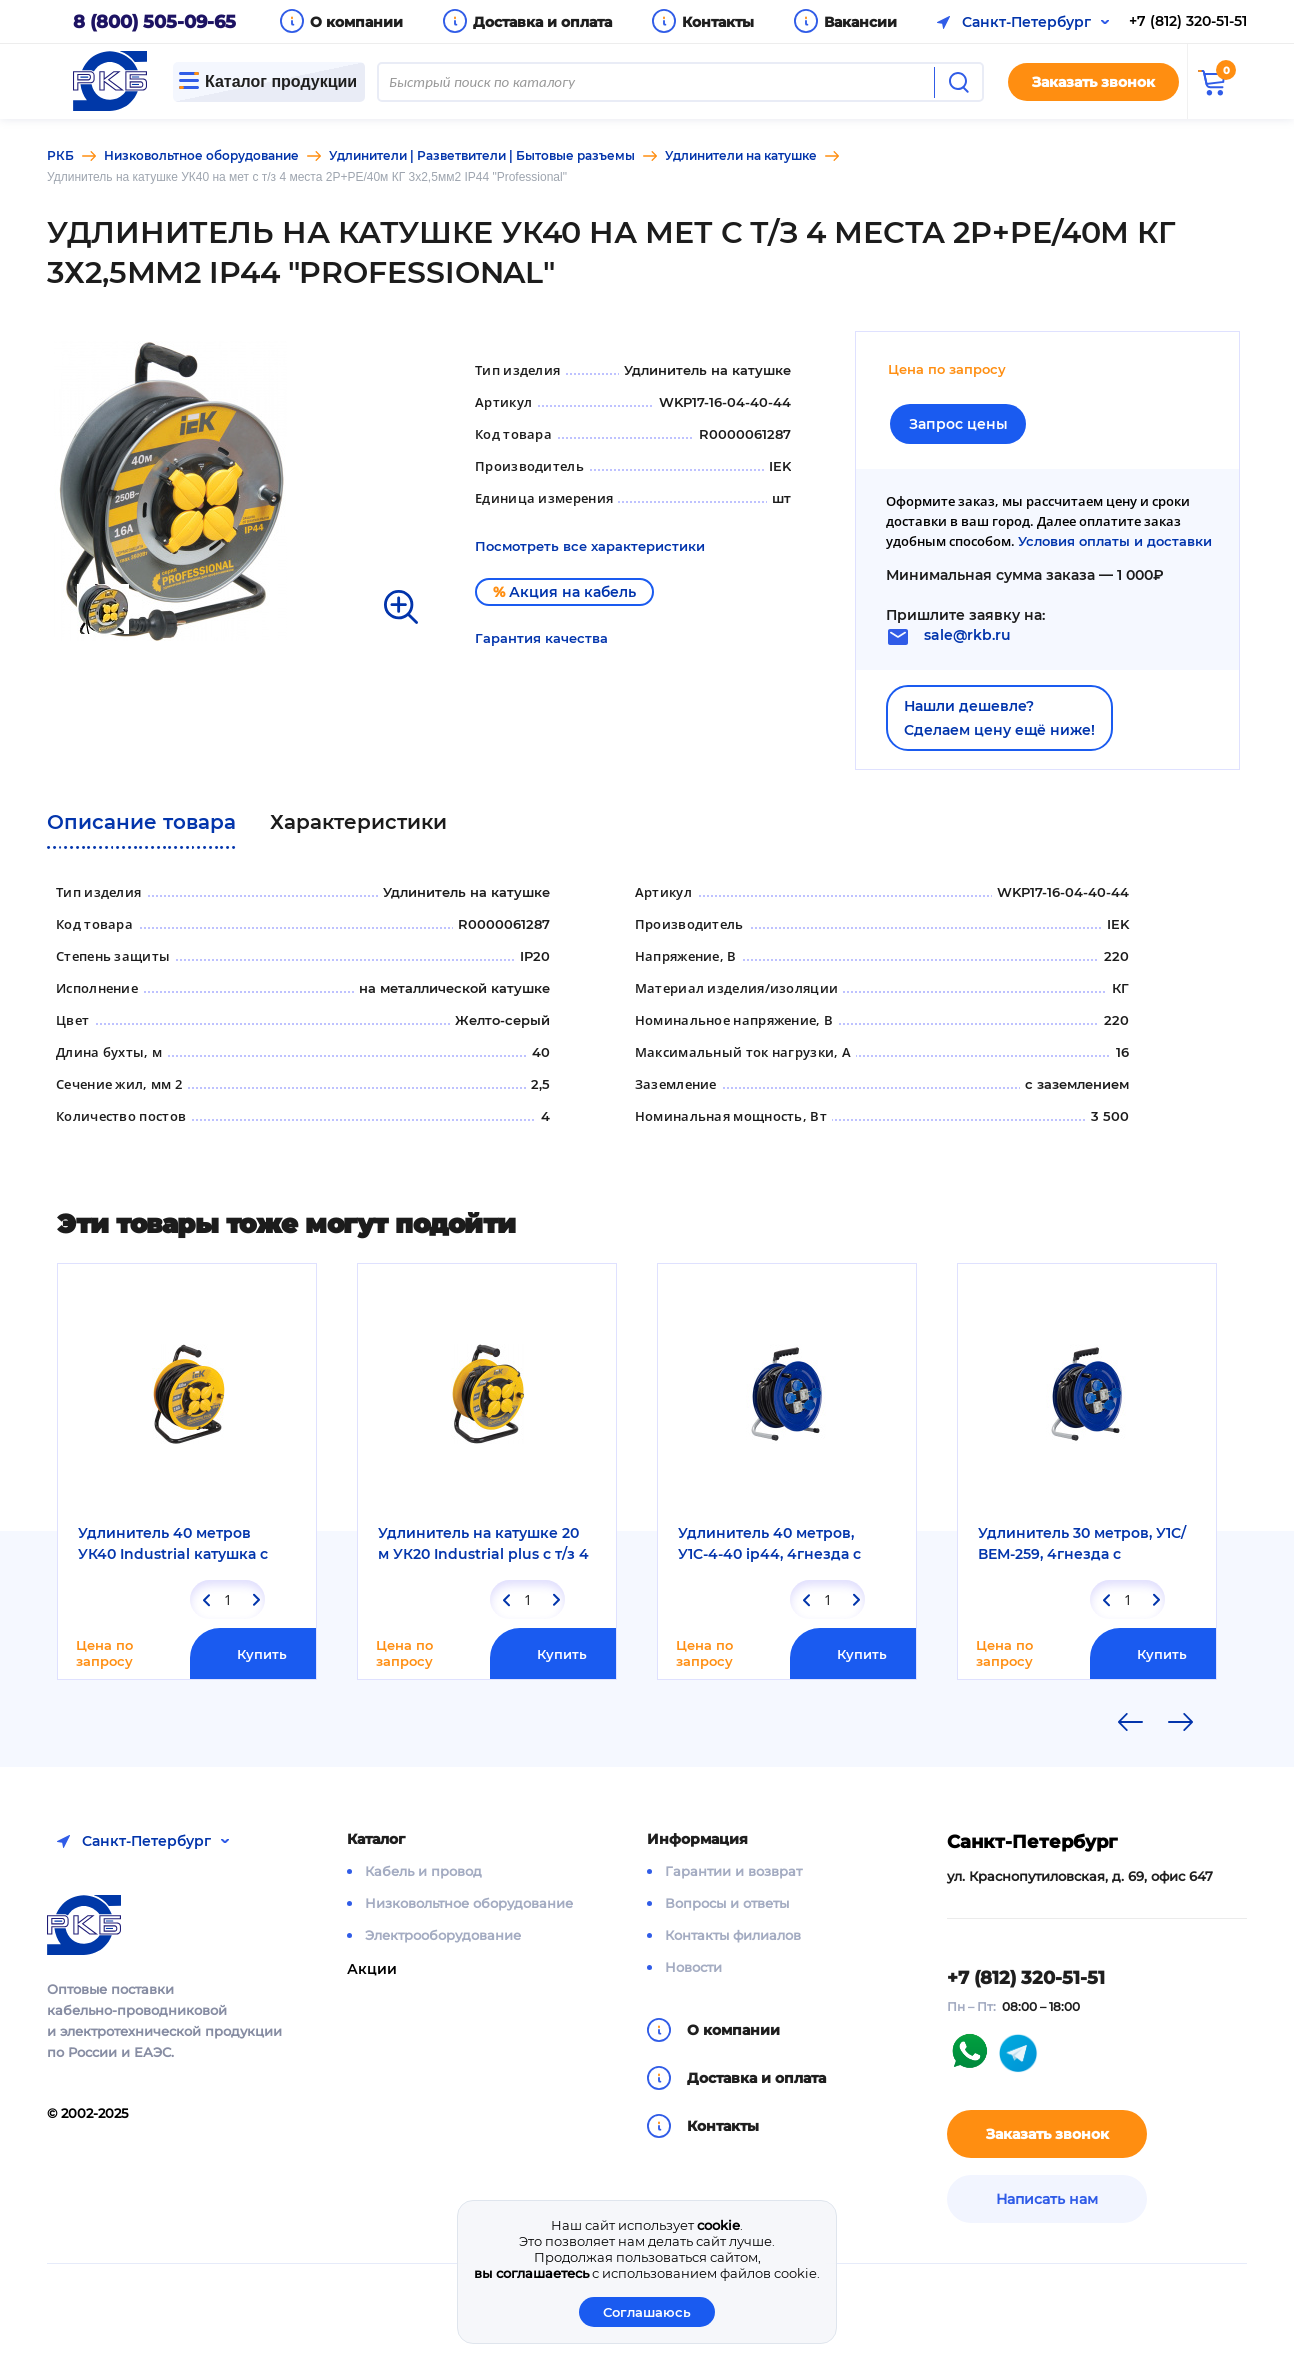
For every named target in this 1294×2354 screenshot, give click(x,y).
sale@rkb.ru (967, 635)
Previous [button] (1130, 1722)
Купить (262, 1654)
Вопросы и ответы (727, 1903)
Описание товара (141, 822)
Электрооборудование (443, 1935)
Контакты (718, 22)
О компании (356, 22)
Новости (693, 1967)
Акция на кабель (564, 592)
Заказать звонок (1093, 82)
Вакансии (860, 22)
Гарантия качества (541, 638)
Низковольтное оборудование (469, 1903)
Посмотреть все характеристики (590, 546)
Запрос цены (958, 424)
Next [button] (1181, 1722)
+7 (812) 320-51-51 (1188, 21)
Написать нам (1047, 2199)
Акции (372, 1969)
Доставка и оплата (542, 22)
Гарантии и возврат (733, 1871)
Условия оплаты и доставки (1115, 541)
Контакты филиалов (733, 1935)
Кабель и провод (423, 1871)
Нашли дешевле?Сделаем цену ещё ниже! (999, 718)
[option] (239, 491)
